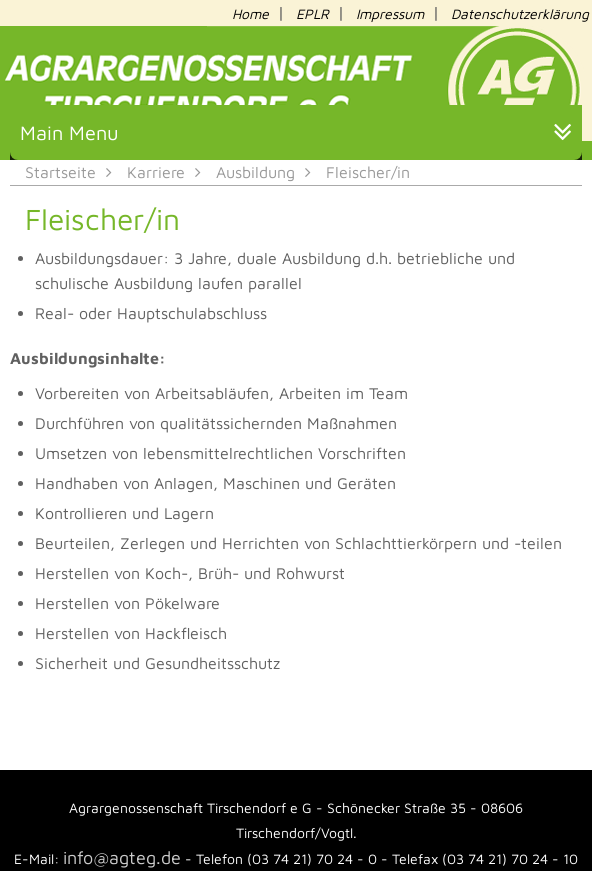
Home (250, 13)
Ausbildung (255, 172)
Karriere (156, 172)
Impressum (390, 13)
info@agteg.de (122, 857)
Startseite (60, 172)
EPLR (312, 13)
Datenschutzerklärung (520, 13)
